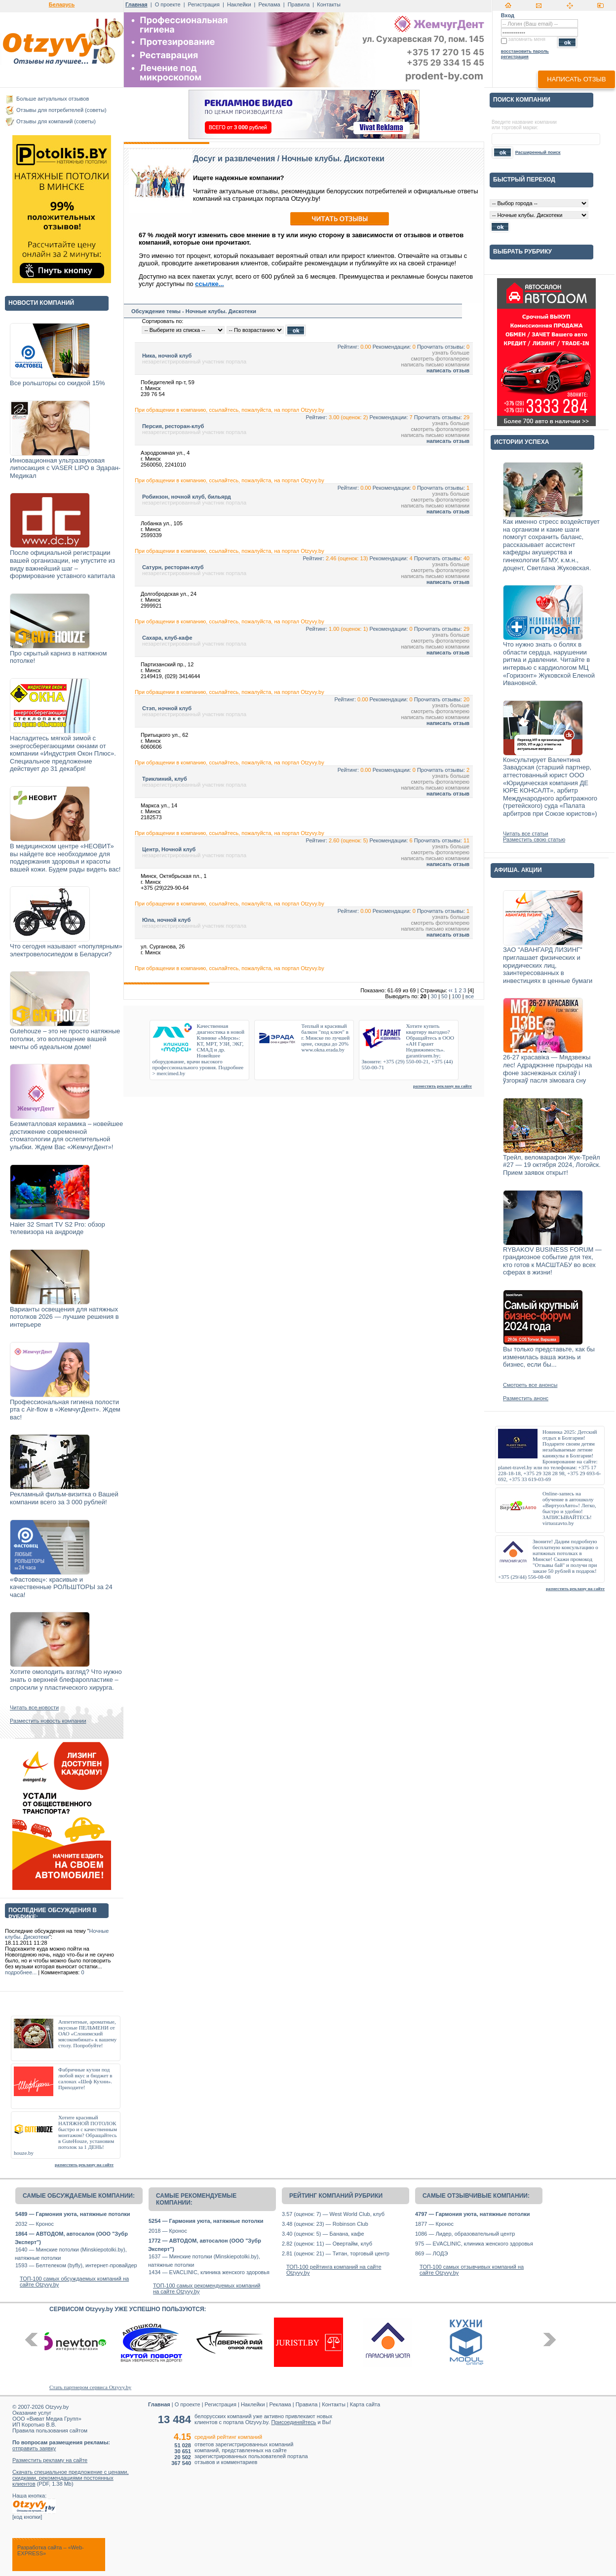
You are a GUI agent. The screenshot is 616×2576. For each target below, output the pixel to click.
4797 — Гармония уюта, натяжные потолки (472, 2214)
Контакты (329, 4)
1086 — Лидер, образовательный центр (465, 2234)
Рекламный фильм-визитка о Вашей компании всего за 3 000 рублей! (64, 1498)
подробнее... (21, 1972)
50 (444, 996)
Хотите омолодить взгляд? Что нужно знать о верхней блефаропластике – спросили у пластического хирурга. (66, 1679)
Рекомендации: (392, 347)
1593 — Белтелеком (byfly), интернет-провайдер (76, 2265)
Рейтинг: (348, 347)
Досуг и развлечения (234, 158)
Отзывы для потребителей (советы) (61, 110)
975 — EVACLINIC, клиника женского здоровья (474, 2244)
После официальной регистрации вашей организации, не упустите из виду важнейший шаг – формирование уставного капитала (62, 564)
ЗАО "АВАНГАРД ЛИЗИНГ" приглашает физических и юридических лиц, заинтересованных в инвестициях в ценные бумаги (547, 965)
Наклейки (239, 4)
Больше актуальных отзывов (52, 99)
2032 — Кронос (34, 2224)
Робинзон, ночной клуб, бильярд (186, 497)
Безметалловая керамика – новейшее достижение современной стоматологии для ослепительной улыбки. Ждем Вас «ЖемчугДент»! (66, 1135)
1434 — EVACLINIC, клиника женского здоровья (209, 2272)
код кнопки (27, 2517)
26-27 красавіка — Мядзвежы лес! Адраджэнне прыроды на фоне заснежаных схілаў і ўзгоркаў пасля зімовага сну (547, 1068)
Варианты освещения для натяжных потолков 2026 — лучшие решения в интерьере (64, 1317)
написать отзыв (576, 79)
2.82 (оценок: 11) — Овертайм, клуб (327, 2244)
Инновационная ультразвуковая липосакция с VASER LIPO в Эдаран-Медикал (65, 468)
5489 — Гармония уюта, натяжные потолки (72, 2214)
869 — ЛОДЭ (431, 2253)
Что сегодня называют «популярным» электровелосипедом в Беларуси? (66, 950)
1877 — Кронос (434, 2224)
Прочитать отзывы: (441, 347)
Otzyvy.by (57, 2407)
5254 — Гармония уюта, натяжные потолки (206, 2221)
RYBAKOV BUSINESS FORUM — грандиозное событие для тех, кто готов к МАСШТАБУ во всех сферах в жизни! (552, 1261)
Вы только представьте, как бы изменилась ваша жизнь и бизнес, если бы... (549, 1356)
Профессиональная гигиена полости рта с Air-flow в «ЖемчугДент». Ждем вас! (65, 1409)
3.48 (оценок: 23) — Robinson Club (325, 2224)
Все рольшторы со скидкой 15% (57, 383)
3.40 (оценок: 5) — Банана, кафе (323, 2234)
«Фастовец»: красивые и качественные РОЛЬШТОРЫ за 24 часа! (61, 1587)
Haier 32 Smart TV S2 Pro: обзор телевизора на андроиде (57, 1228)
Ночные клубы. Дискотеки (333, 158)
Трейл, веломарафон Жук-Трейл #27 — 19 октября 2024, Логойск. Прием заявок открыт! (552, 1165)
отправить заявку (34, 2448)
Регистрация (204, 4)
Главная (136, 4)
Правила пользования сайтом (49, 2430)
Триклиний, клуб (164, 779)
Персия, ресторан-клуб (173, 426)
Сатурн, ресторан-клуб (173, 567)
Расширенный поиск (538, 152)
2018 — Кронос (168, 2231)
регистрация (515, 56)
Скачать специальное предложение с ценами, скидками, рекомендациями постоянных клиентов (70, 2478)
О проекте (168, 4)
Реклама (269, 4)
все (469, 996)
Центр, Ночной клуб (169, 849)
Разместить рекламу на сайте (49, 2460)
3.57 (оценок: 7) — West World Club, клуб (333, 2214)
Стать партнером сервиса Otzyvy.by (90, 2387)
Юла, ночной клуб (166, 920)
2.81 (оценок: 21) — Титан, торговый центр (335, 2253)
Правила (299, 4)
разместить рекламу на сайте (84, 2164)
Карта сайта (365, 2404)
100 (456, 996)
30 (434, 996)
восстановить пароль (525, 51)
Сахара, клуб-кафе (167, 638)
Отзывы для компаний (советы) (56, 121)
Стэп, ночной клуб (167, 708)
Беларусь (62, 4)
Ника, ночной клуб (167, 356)
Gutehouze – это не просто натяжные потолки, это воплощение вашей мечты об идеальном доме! (65, 1038)
